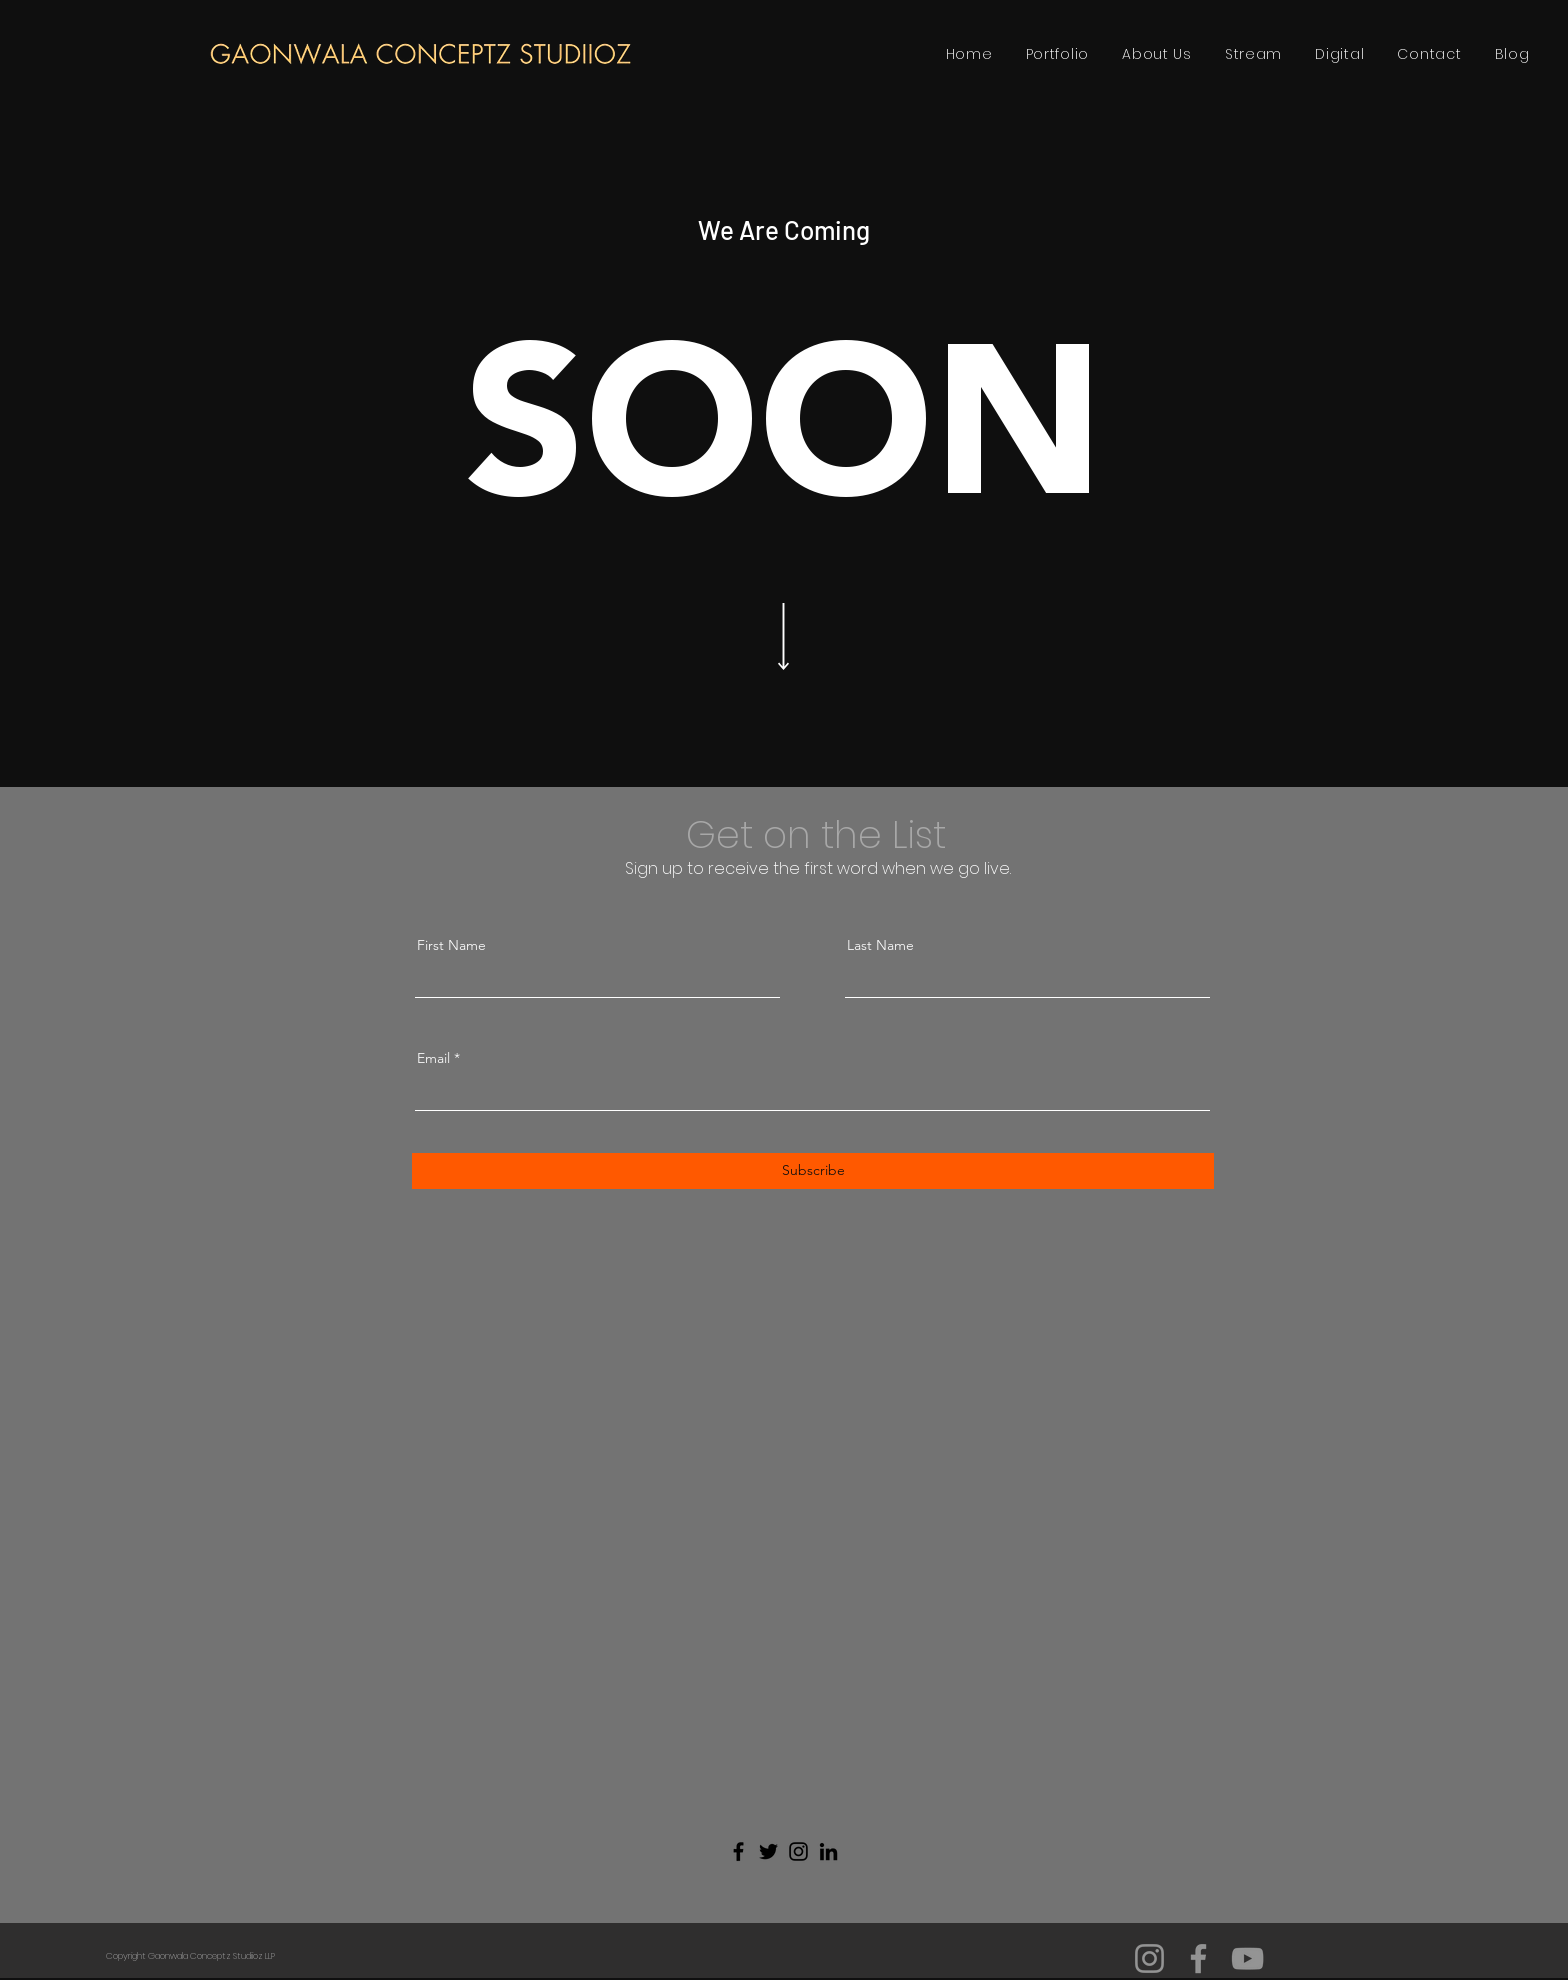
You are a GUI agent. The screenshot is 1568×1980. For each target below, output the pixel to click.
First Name (451, 945)
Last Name (880, 945)
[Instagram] (798, 1851)
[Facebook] (738, 1851)
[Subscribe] (813, 1171)
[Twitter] (768, 1851)
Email (433, 1058)
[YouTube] (1247, 1958)
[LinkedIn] (828, 1851)
